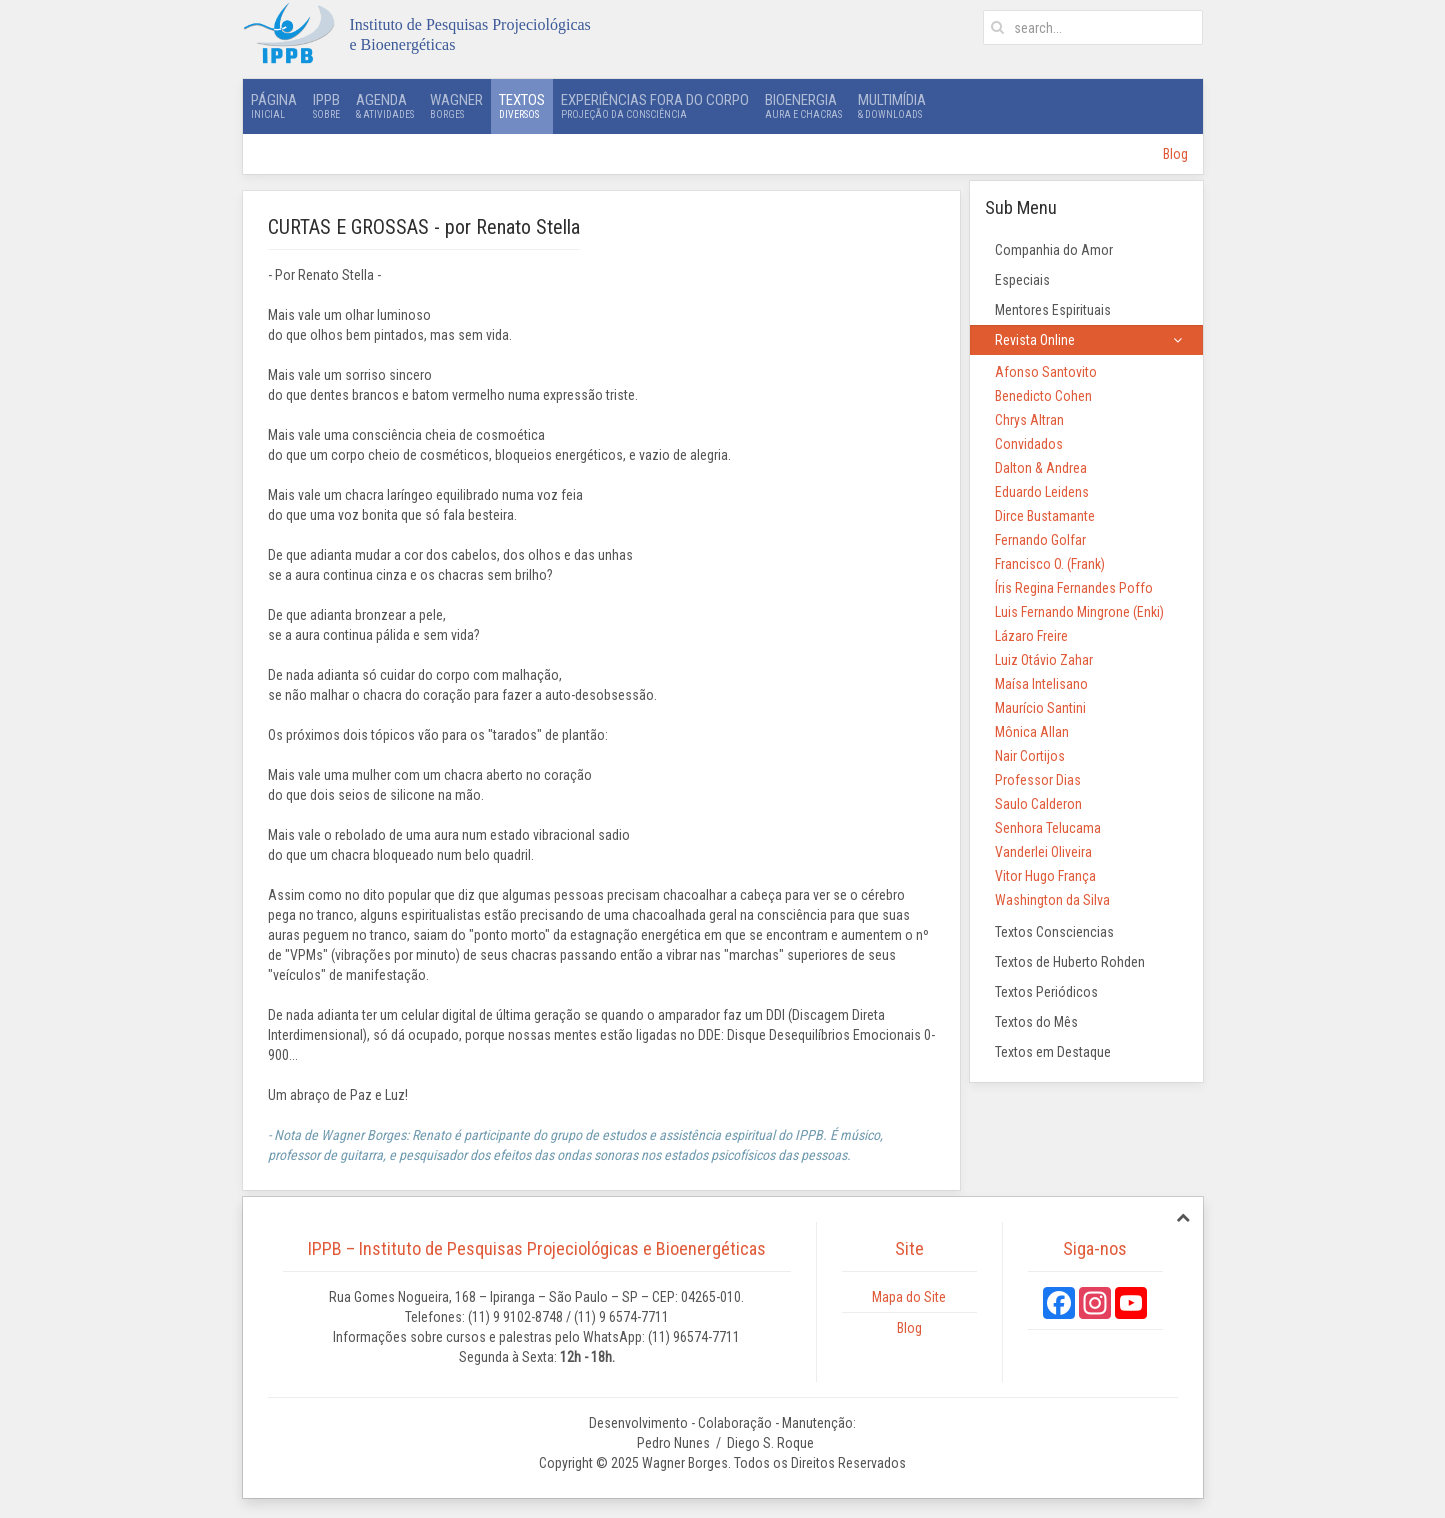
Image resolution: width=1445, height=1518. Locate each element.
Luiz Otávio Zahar (1044, 660)
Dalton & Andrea (1041, 468)
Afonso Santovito (1046, 372)
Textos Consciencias (1054, 932)
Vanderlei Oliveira (1043, 852)
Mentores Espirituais (1053, 310)
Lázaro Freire (1031, 636)
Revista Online (1035, 340)
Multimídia (892, 106)
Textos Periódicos (1046, 992)
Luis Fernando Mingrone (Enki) (1079, 612)
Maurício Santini (1040, 708)
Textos (522, 106)
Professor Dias (1038, 780)
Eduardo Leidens (1042, 492)
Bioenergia (803, 106)
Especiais (1022, 280)
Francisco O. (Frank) (1050, 564)
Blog (1175, 154)
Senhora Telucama (1048, 828)
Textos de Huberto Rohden (1070, 962)
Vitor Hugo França (1045, 876)
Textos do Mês (1036, 1022)
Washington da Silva (1052, 900)
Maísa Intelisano (1041, 684)
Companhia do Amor (1054, 250)
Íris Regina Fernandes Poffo (1074, 588)
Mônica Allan (1032, 732)
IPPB (326, 106)
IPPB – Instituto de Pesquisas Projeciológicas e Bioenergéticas (537, 1248)
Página (274, 106)
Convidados (1029, 444)
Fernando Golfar (1040, 540)
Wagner (456, 106)
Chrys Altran (1029, 420)
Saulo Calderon (1038, 804)
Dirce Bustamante (1045, 516)
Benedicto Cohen (1043, 396)
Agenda (385, 106)
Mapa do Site (909, 1297)
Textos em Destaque (1053, 1052)
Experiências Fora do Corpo (655, 106)
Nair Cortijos (1030, 756)
